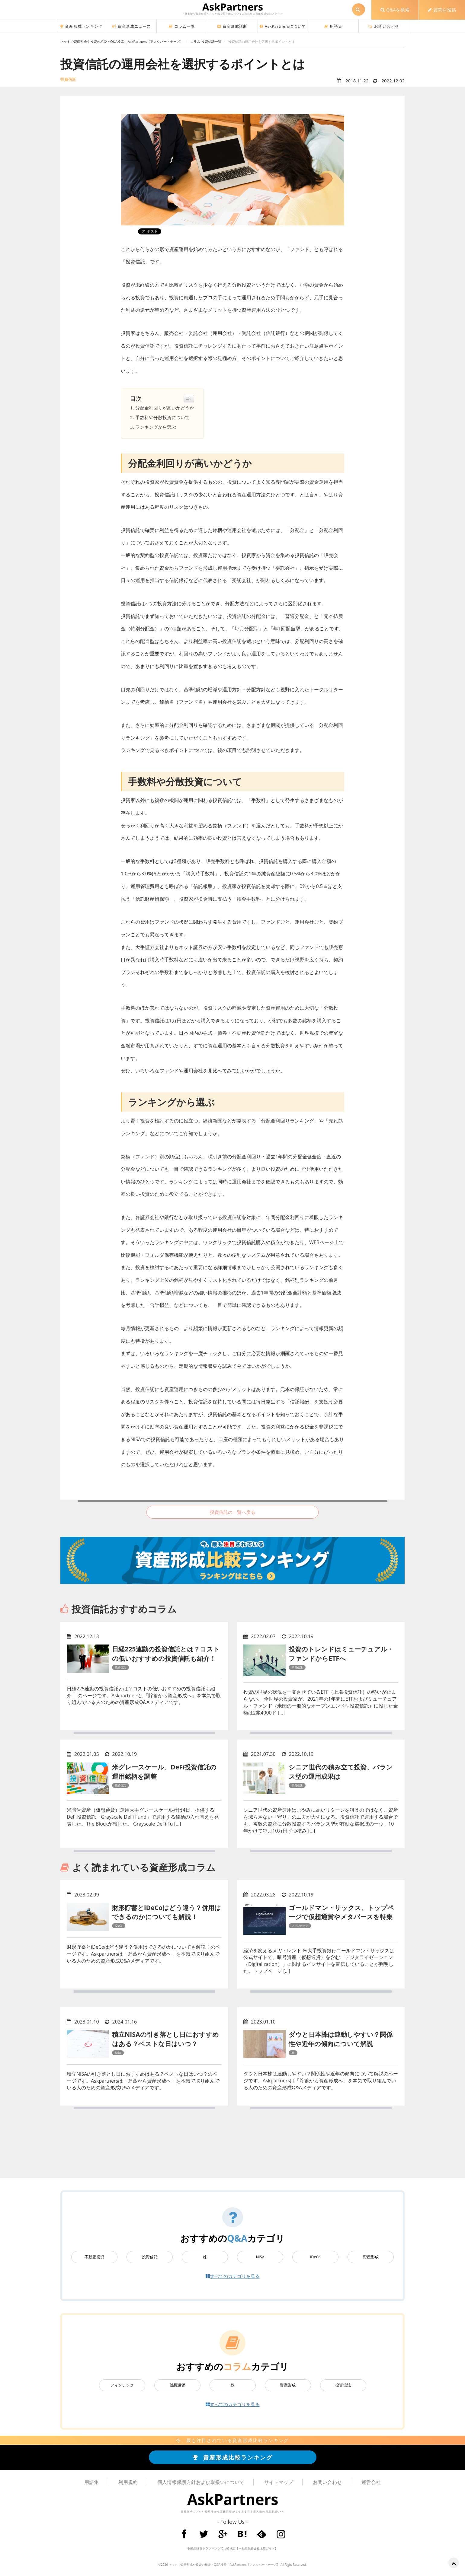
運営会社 (371, 2482)
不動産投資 (94, 2256)
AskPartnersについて (283, 26)
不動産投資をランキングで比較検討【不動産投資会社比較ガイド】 (232, 2548)
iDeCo (315, 2256)
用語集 (333, 26)
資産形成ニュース (131, 26)
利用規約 (128, 2482)
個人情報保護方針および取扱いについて (200, 2482)
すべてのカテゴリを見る (233, 2276)
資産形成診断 (232, 26)
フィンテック (122, 2385)
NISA (260, 2256)
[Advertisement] (232, 2147)
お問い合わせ (383, 26)
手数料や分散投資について (162, 417)
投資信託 (150, 2256)
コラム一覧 (182, 26)
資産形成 (371, 2256)
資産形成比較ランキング (233, 2457)
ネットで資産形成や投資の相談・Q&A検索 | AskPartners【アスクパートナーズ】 (224, 2564)
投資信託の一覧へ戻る (232, 1512)
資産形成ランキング (81, 26)
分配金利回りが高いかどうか (164, 408)
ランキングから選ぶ (155, 427)
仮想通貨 (177, 2385)
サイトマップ (278, 2482)
